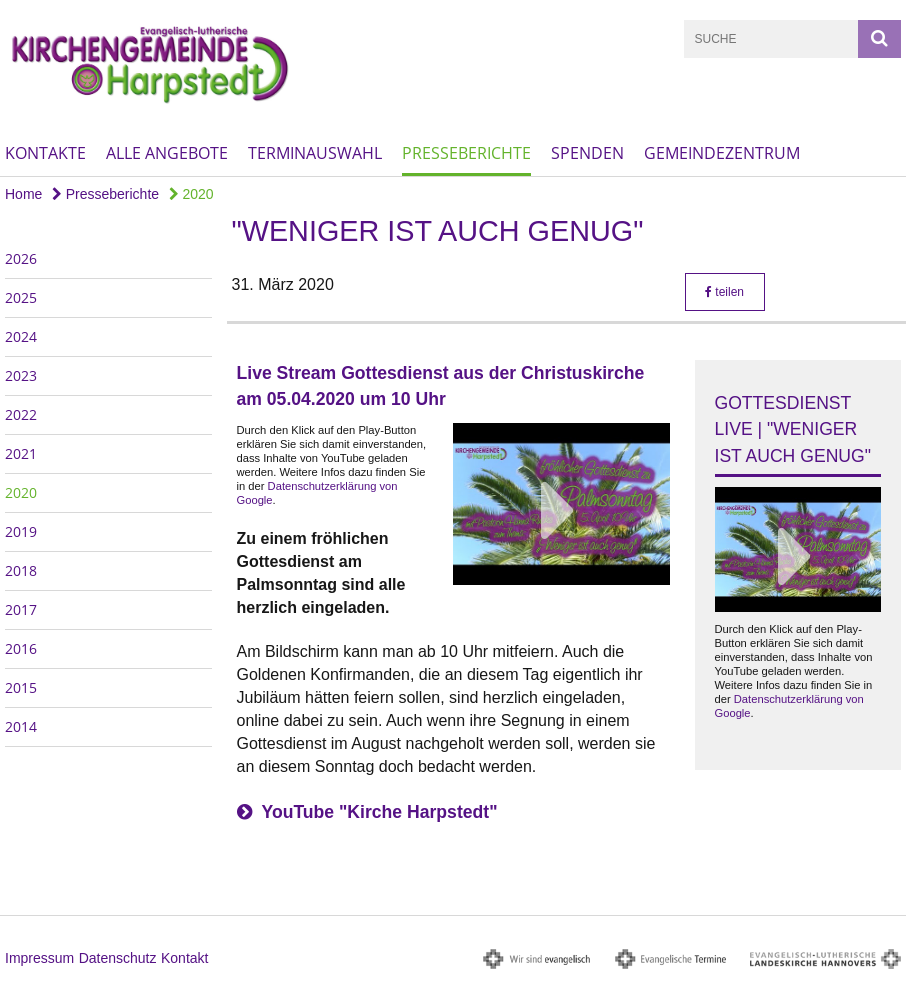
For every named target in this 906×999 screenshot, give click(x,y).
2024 (21, 336)
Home (23, 194)
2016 (21, 648)
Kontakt (184, 958)
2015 (21, 687)
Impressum (39, 958)
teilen (724, 292)
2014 (21, 726)
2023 (21, 375)
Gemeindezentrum (722, 153)
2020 (191, 194)
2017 (21, 609)
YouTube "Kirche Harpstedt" (380, 812)
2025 (21, 297)
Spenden (587, 153)
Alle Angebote (167, 153)
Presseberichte (466, 153)
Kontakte (45, 153)
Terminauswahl (315, 153)
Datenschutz (118, 958)
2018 (21, 570)
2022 (21, 414)
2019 (21, 531)
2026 (21, 258)
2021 (21, 453)
